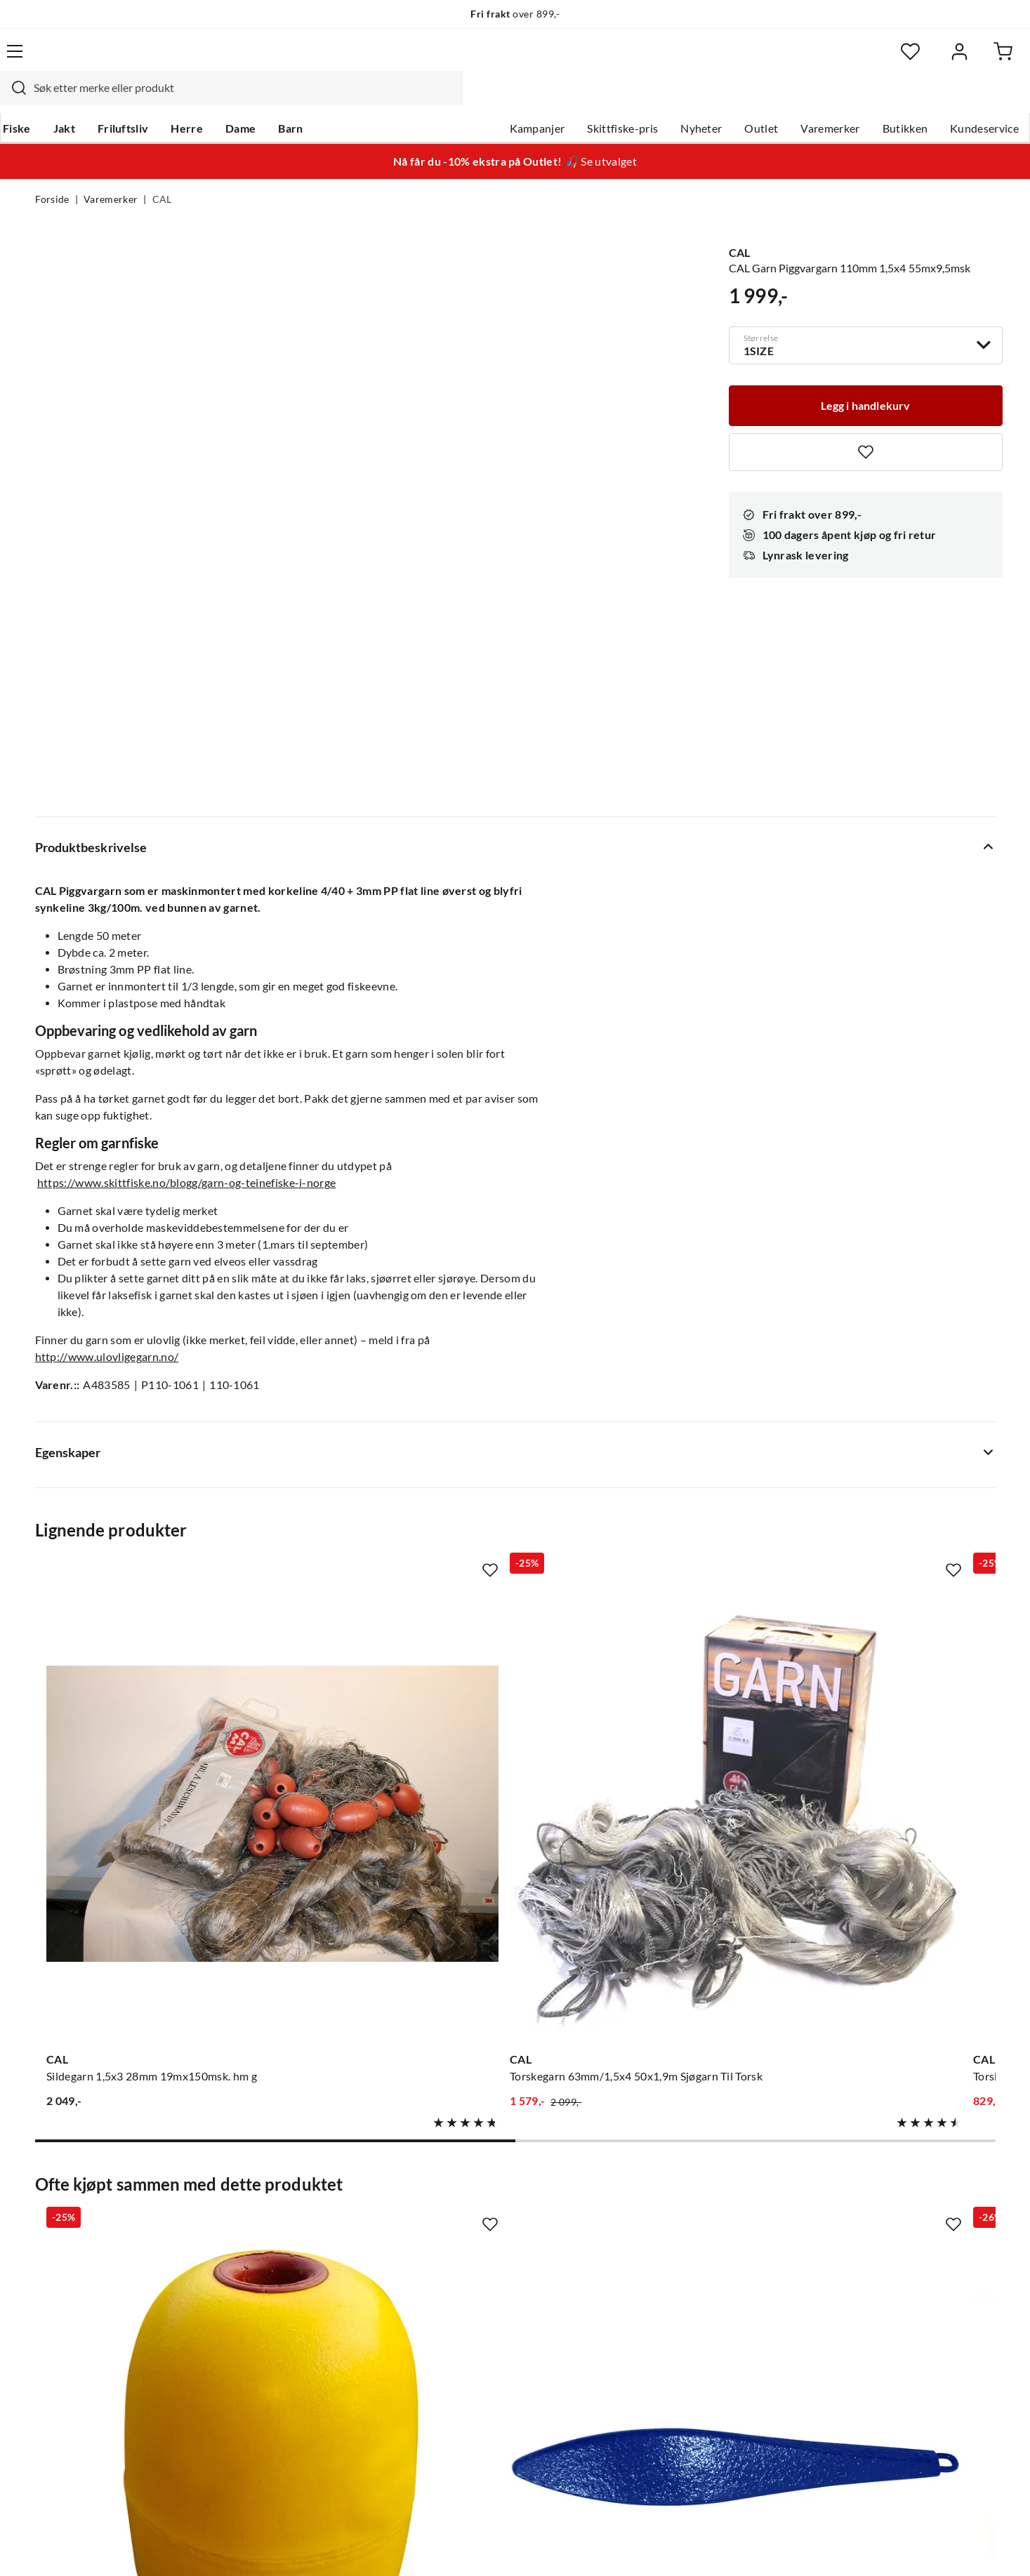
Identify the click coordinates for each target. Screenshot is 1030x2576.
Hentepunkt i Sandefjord (97, 2238)
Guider (52, 2216)
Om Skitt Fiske (471, 2193)
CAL (162, 172)
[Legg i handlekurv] (866, 374)
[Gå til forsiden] (101, 60)
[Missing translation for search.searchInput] (281, 59)
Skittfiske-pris (588, 99)
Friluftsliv (154, 99)
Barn (322, 99)
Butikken (870, 99)
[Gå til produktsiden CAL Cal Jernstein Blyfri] (391, 1875)
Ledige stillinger (474, 2216)
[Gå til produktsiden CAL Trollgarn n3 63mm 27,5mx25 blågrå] (888, 1445)
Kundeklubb (465, 2350)
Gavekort (258, 2216)
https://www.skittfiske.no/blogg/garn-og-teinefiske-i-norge (186, 920)
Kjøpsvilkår (916, 2546)
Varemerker (795, 99)
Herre (219, 99)
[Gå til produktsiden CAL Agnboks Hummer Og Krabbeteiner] (888, 1875)
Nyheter (666, 99)
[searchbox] (513, 60)
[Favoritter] (859, 60)
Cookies (976, 2546)
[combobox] (500, 60)
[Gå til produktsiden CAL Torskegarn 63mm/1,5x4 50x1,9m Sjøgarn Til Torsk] (391, 1445)
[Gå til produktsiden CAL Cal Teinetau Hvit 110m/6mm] (639, 1875)
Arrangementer (473, 2261)
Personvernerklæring (824, 2546)
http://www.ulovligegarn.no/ (107, 1094)
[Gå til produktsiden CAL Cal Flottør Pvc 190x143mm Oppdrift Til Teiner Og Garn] (142, 1875)
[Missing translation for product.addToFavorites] (866, 422)
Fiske (49, 99)
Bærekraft (460, 2305)
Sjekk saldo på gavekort (93, 2261)
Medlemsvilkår (472, 2373)
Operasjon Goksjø (480, 2283)
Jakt (96, 99)
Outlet (727, 99)
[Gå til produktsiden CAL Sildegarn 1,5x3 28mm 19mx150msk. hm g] (142, 1445)
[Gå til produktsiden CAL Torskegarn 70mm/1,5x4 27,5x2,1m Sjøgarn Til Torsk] (639, 1445)
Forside (52, 172)
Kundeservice (950, 99)
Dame (273, 99)
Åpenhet (456, 2328)
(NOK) (65, 2547)
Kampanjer (502, 99)
